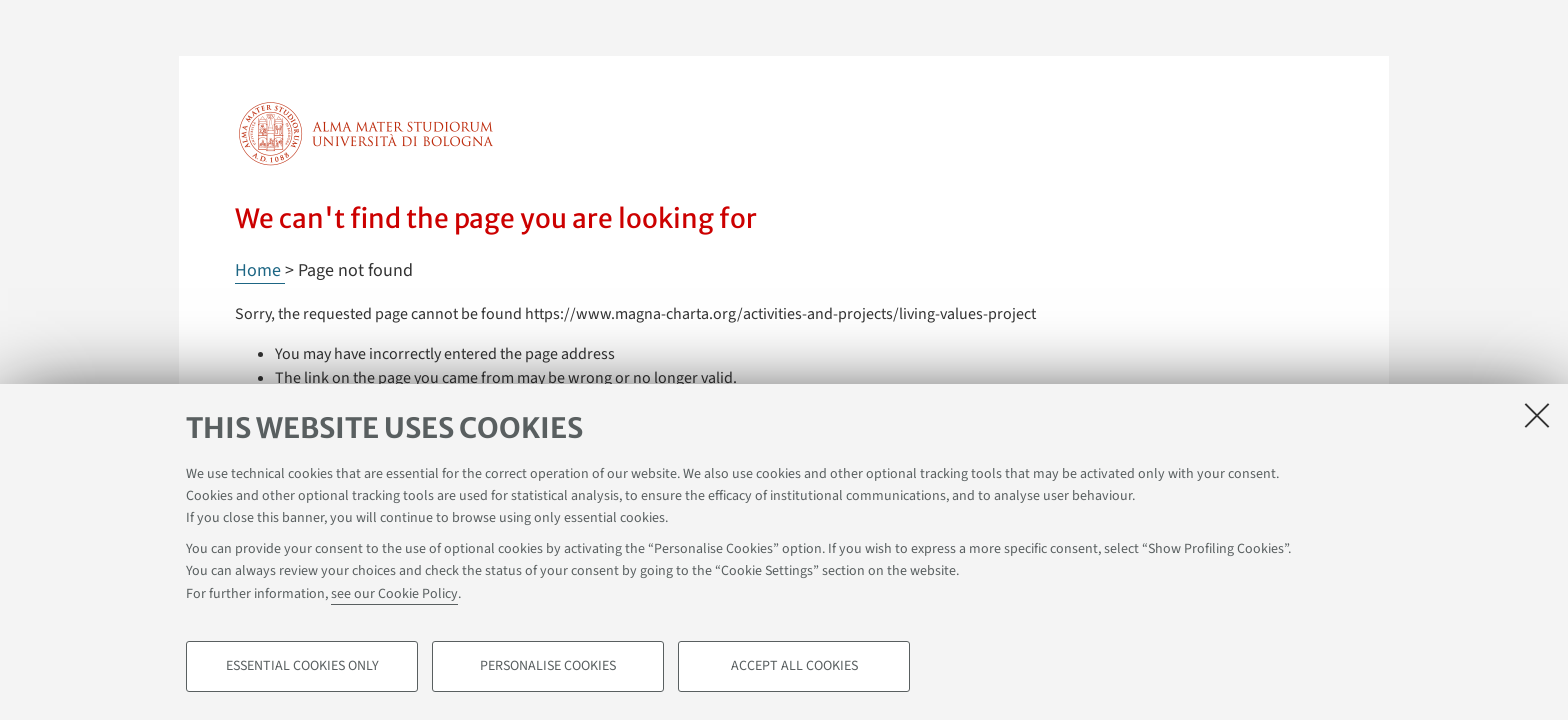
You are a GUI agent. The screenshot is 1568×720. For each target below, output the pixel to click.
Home (260, 270)
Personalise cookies (548, 666)
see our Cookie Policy (394, 594)
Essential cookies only (302, 666)
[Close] (1537, 415)
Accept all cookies (794, 666)
